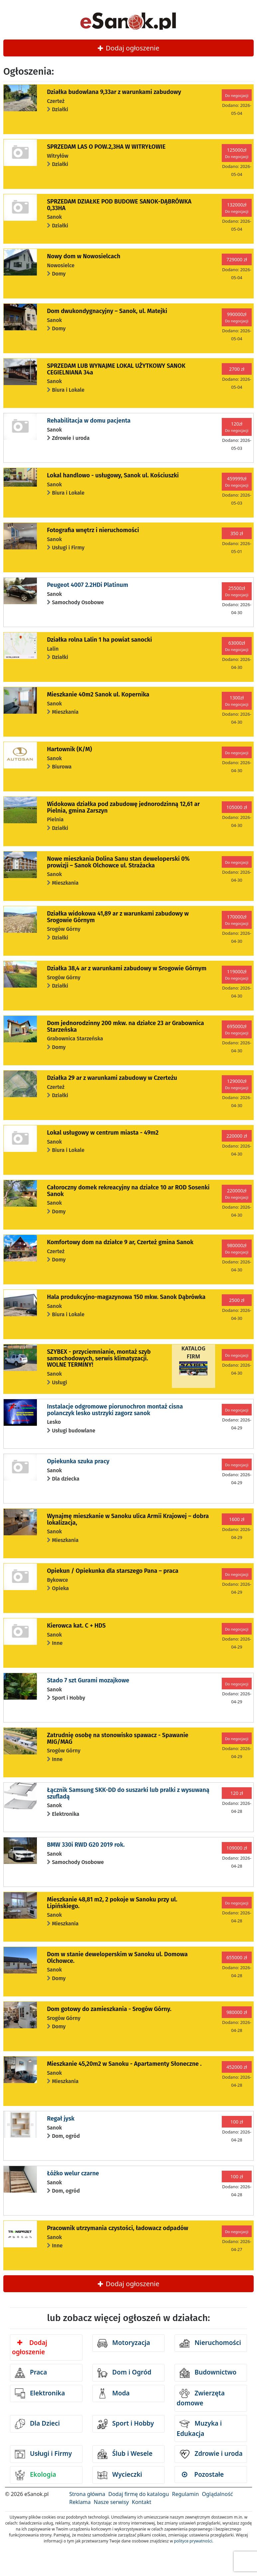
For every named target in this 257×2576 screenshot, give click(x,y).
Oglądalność (217, 2494)
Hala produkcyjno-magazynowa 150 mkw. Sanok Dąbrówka (126, 1297)
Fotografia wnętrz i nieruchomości (93, 530)
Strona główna (87, 2494)
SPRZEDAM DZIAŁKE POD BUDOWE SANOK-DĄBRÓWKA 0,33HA (119, 205)
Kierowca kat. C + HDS (76, 1625)
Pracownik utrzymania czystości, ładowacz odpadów (117, 2228)
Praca (31, 2373)
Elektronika (40, 2393)
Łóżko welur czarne (73, 2173)
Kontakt (142, 2502)
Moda (113, 2393)
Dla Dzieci (37, 2424)
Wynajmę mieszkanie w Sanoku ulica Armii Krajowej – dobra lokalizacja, (128, 1519)
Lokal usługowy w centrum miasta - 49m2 (103, 1132)
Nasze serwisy (111, 2502)
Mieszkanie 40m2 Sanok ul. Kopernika (98, 694)
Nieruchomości (210, 2343)
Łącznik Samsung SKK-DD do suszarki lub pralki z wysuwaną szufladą (128, 1793)
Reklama (80, 2502)
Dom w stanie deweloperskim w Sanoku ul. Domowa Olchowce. (117, 1958)
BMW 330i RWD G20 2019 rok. (86, 1844)
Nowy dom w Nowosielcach (83, 256)
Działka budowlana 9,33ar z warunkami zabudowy (114, 92)
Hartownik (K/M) (69, 749)
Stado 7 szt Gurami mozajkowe (88, 1680)
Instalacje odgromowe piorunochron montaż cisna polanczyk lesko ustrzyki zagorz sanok (115, 1410)
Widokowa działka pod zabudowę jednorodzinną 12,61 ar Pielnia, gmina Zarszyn (123, 807)
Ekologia (35, 2475)
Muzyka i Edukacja (199, 2428)
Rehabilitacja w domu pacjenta (88, 420)
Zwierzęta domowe (200, 2397)
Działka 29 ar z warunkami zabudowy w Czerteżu (112, 1078)
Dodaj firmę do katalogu (138, 2494)
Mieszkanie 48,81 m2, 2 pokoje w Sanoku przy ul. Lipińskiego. (112, 1903)
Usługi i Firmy (43, 2454)
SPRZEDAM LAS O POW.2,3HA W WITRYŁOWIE (106, 146)
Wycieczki (119, 2475)
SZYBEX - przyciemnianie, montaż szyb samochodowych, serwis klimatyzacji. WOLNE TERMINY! (99, 1358)
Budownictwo (208, 2373)
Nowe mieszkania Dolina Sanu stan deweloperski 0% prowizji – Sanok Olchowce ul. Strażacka (118, 862)
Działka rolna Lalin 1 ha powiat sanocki (99, 639)
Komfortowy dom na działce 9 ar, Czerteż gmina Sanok (120, 1242)
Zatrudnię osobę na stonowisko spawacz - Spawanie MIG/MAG (117, 1738)
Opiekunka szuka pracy (78, 1461)
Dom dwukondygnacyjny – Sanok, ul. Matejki (107, 311)
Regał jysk (60, 2118)
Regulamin (185, 2494)
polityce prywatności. (193, 2541)
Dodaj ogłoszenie (129, 47)
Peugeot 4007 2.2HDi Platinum (87, 585)
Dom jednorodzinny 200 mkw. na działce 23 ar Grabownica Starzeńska (125, 1026)
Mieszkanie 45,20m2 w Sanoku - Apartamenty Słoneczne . (124, 2063)
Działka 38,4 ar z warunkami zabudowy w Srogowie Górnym (126, 968)
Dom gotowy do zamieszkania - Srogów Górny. (109, 2009)
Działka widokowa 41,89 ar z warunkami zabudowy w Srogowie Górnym (118, 917)
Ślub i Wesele (125, 2454)
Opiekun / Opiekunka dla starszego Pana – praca (112, 1570)
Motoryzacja (123, 2343)
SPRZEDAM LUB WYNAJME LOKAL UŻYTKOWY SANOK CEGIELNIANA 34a (116, 369)
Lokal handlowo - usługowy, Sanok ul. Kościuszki (113, 475)
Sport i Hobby (125, 2424)
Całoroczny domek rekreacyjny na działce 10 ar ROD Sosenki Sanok (128, 1191)
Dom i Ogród (124, 2373)
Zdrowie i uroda (211, 2454)
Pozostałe (203, 2474)
